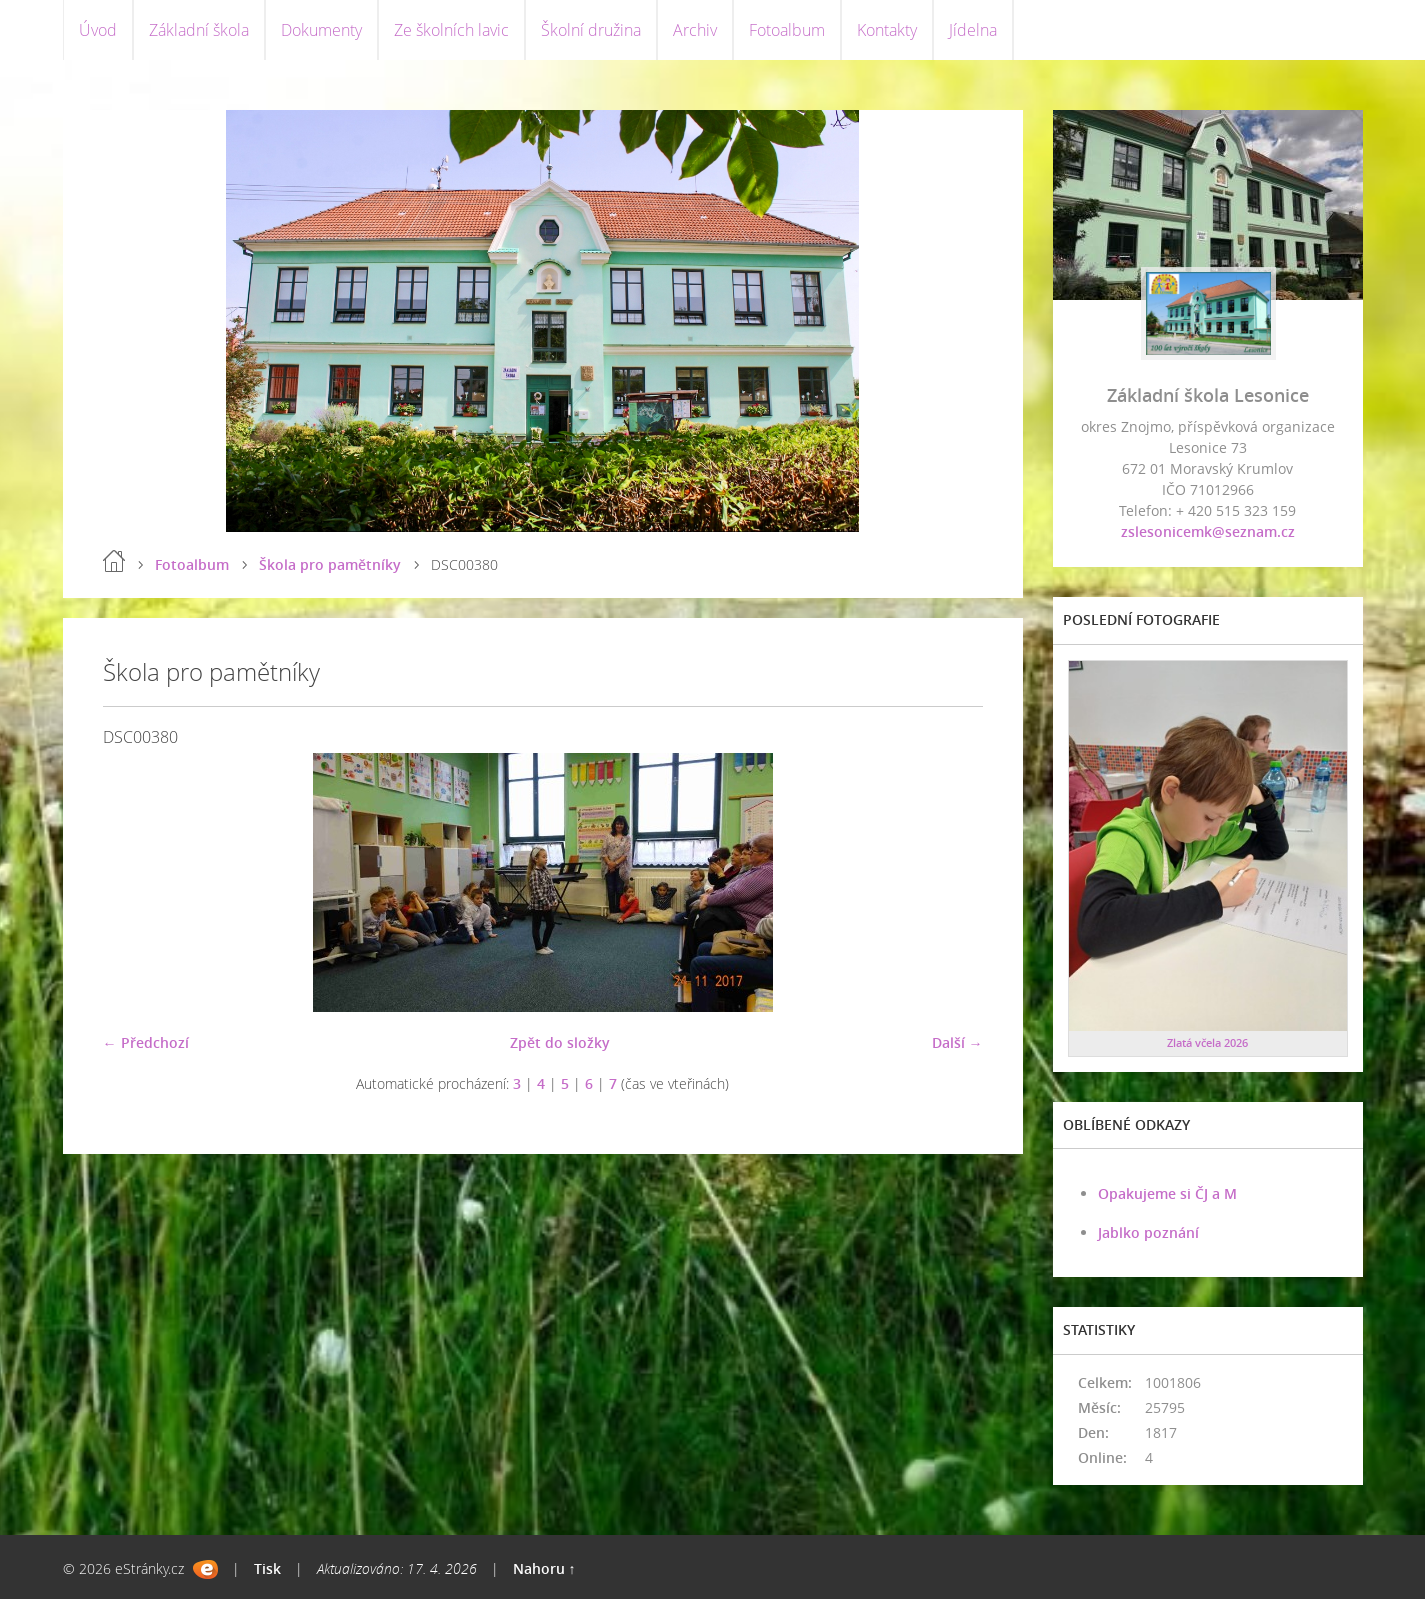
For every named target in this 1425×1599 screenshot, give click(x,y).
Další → (957, 1042)
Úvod (98, 30)
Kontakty (887, 30)
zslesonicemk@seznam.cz (1208, 531)
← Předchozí (146, 1042)
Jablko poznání (1148, 1232)
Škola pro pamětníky (330, 564)
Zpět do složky (560, 1042)
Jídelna (973, 30)
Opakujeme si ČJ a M (1167, 1193)
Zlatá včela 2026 (1207, 1042)
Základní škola (199, 30)
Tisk (267, 1568)
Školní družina (591, 30)
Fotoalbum (787, 30)
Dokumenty (321, 30)
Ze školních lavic (451, 30)
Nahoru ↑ (544, 1568)
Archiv (695, 30)
